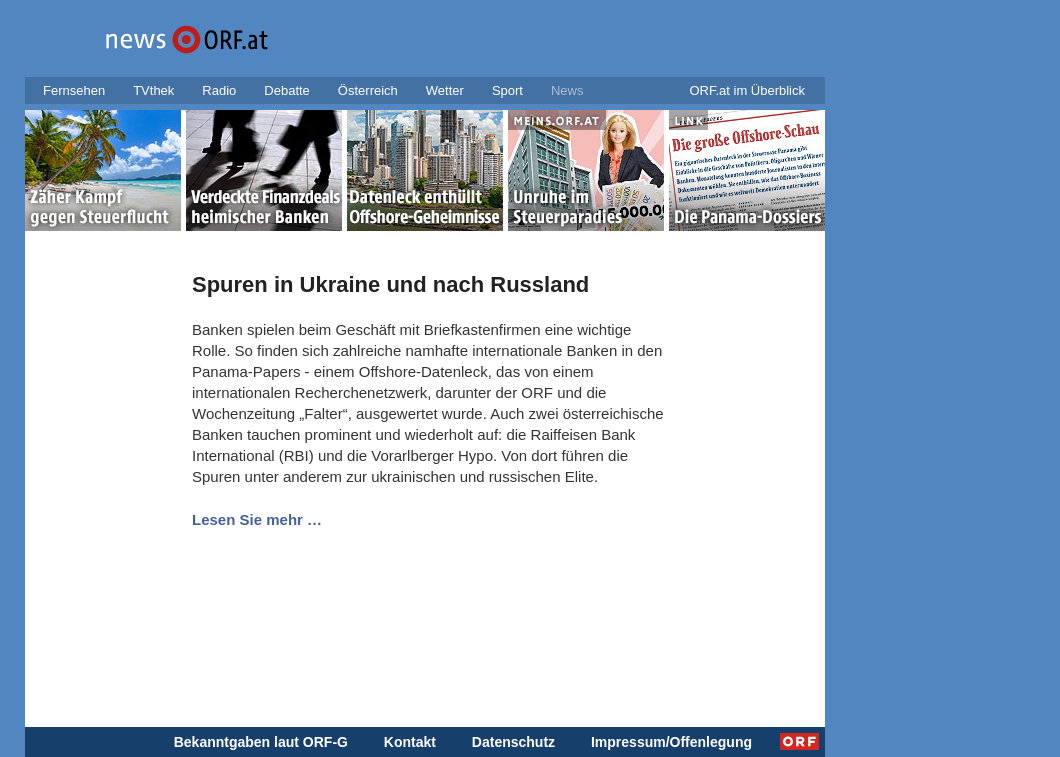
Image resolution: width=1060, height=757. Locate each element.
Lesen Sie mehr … (257, 519)
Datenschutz (513, 742)
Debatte (287, 90)
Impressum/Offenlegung (671, 742)
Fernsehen (74, 90)
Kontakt (410, 742)
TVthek (153, 90)
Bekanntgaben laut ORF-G (261, 742)
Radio (219, 90)
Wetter (445, 90)
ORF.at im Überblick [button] (747, 90)
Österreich (368, 90)
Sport (507, 90)
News (567, 90)
